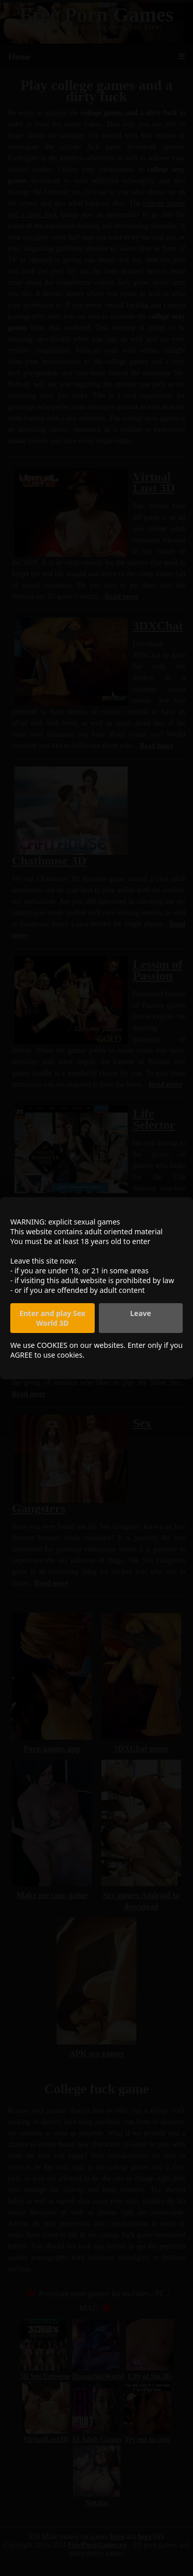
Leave (140, 1313)
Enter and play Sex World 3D (52, 1318)
